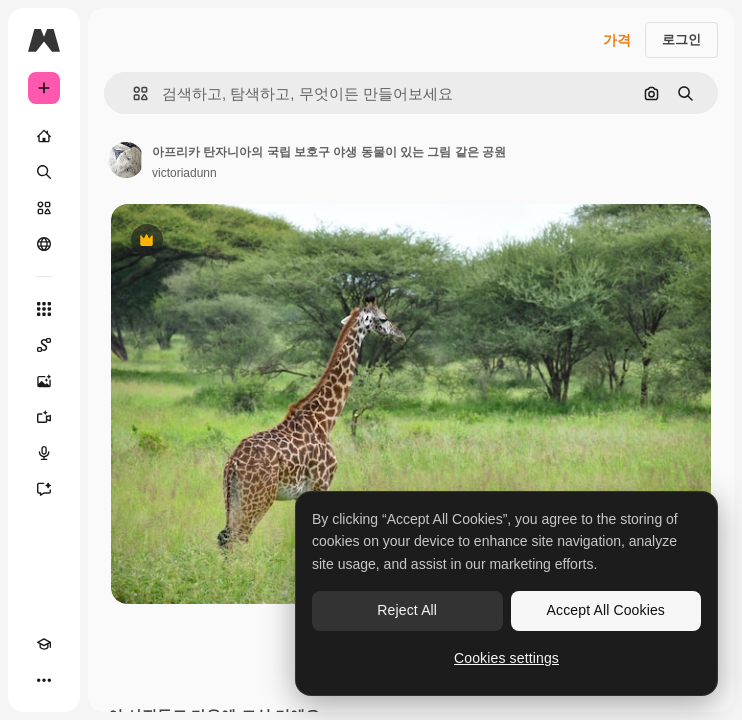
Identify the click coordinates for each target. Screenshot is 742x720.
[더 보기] (44, 680)
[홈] (44, 136)
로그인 (681, 39)
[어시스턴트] (44, 489)
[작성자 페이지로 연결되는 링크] (126, 160)
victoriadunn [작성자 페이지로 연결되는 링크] (184, 173)
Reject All (407, 610)
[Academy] (44, 644)
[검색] (44, 172)
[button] (132, 93)
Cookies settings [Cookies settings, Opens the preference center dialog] (506, 658)
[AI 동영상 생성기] (44, 417)
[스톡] (44, 208)
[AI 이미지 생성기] (44, 381)
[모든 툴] (44, 309)
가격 (617, 40)
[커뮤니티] (44, 244)
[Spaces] (44, 345)
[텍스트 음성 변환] (44, 453)
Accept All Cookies (606, 610)
